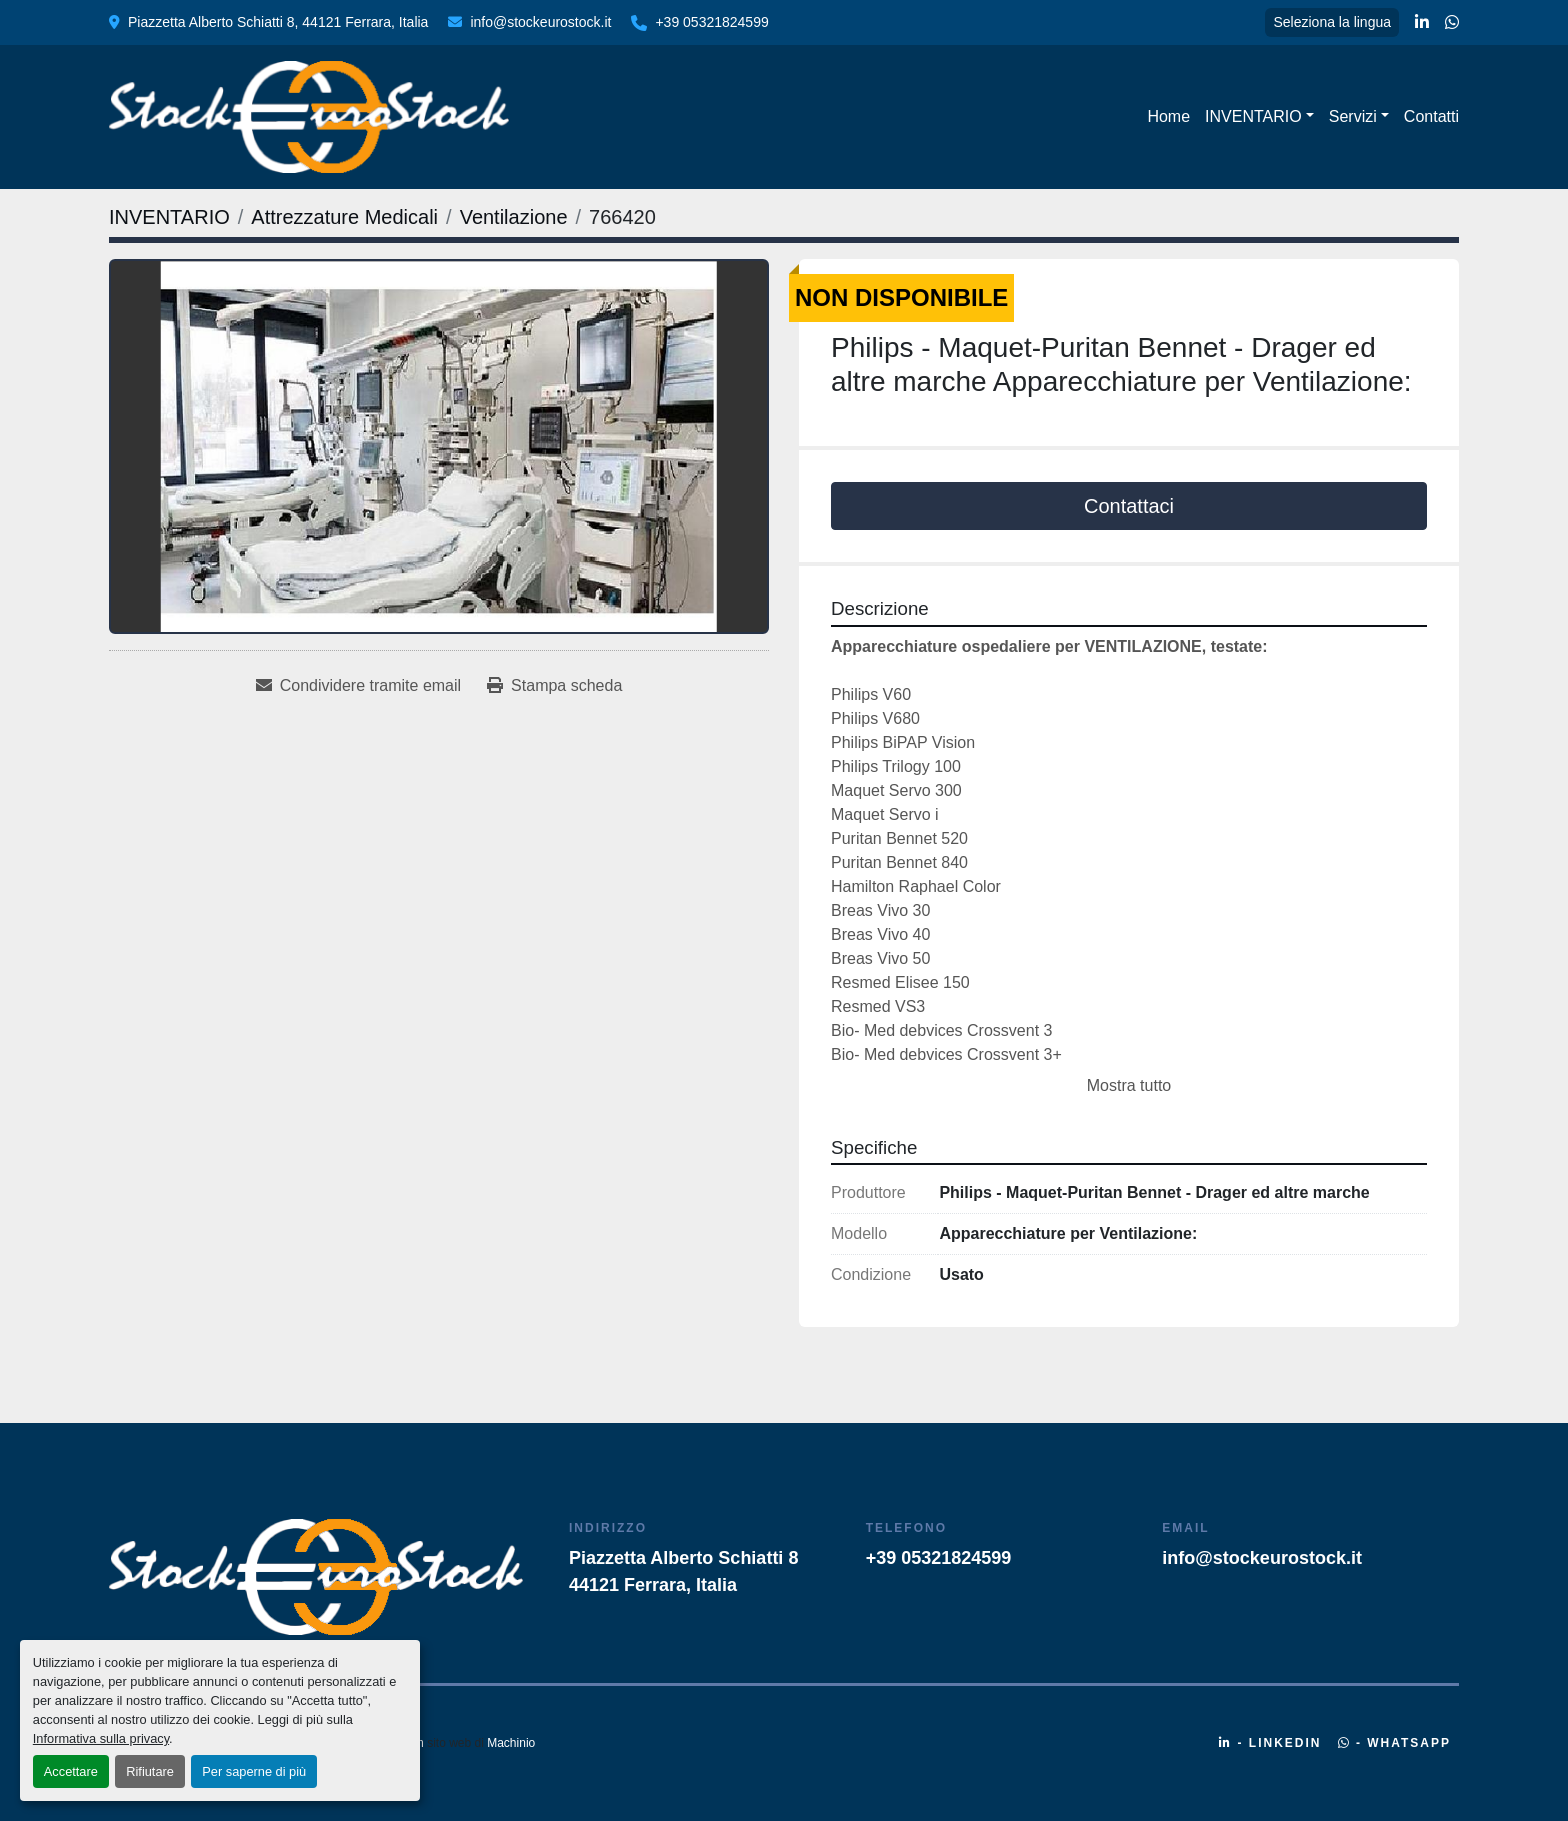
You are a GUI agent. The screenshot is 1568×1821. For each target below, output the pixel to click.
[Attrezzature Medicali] (344, 217)
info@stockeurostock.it (540, 22)
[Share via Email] (358, 686)
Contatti (1431, 116)
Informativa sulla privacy (101, 1738)
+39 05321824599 (711, 22)
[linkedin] (1422, 23)
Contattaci (1129, 506)
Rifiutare (150, 1771)
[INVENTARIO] (169, 217)
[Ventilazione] (514, 217)
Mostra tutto (1129, 1085)
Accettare (71, 1771)
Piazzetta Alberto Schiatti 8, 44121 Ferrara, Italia (278, 22)
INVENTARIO (1253, 116)
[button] (1259, 117)
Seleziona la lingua (1332, 22)
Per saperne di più (254, 1771)
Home (1168, 116)
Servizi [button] (1353, 116)
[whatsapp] (1452, 23)
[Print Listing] (554, 686)
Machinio (511, 1743)
